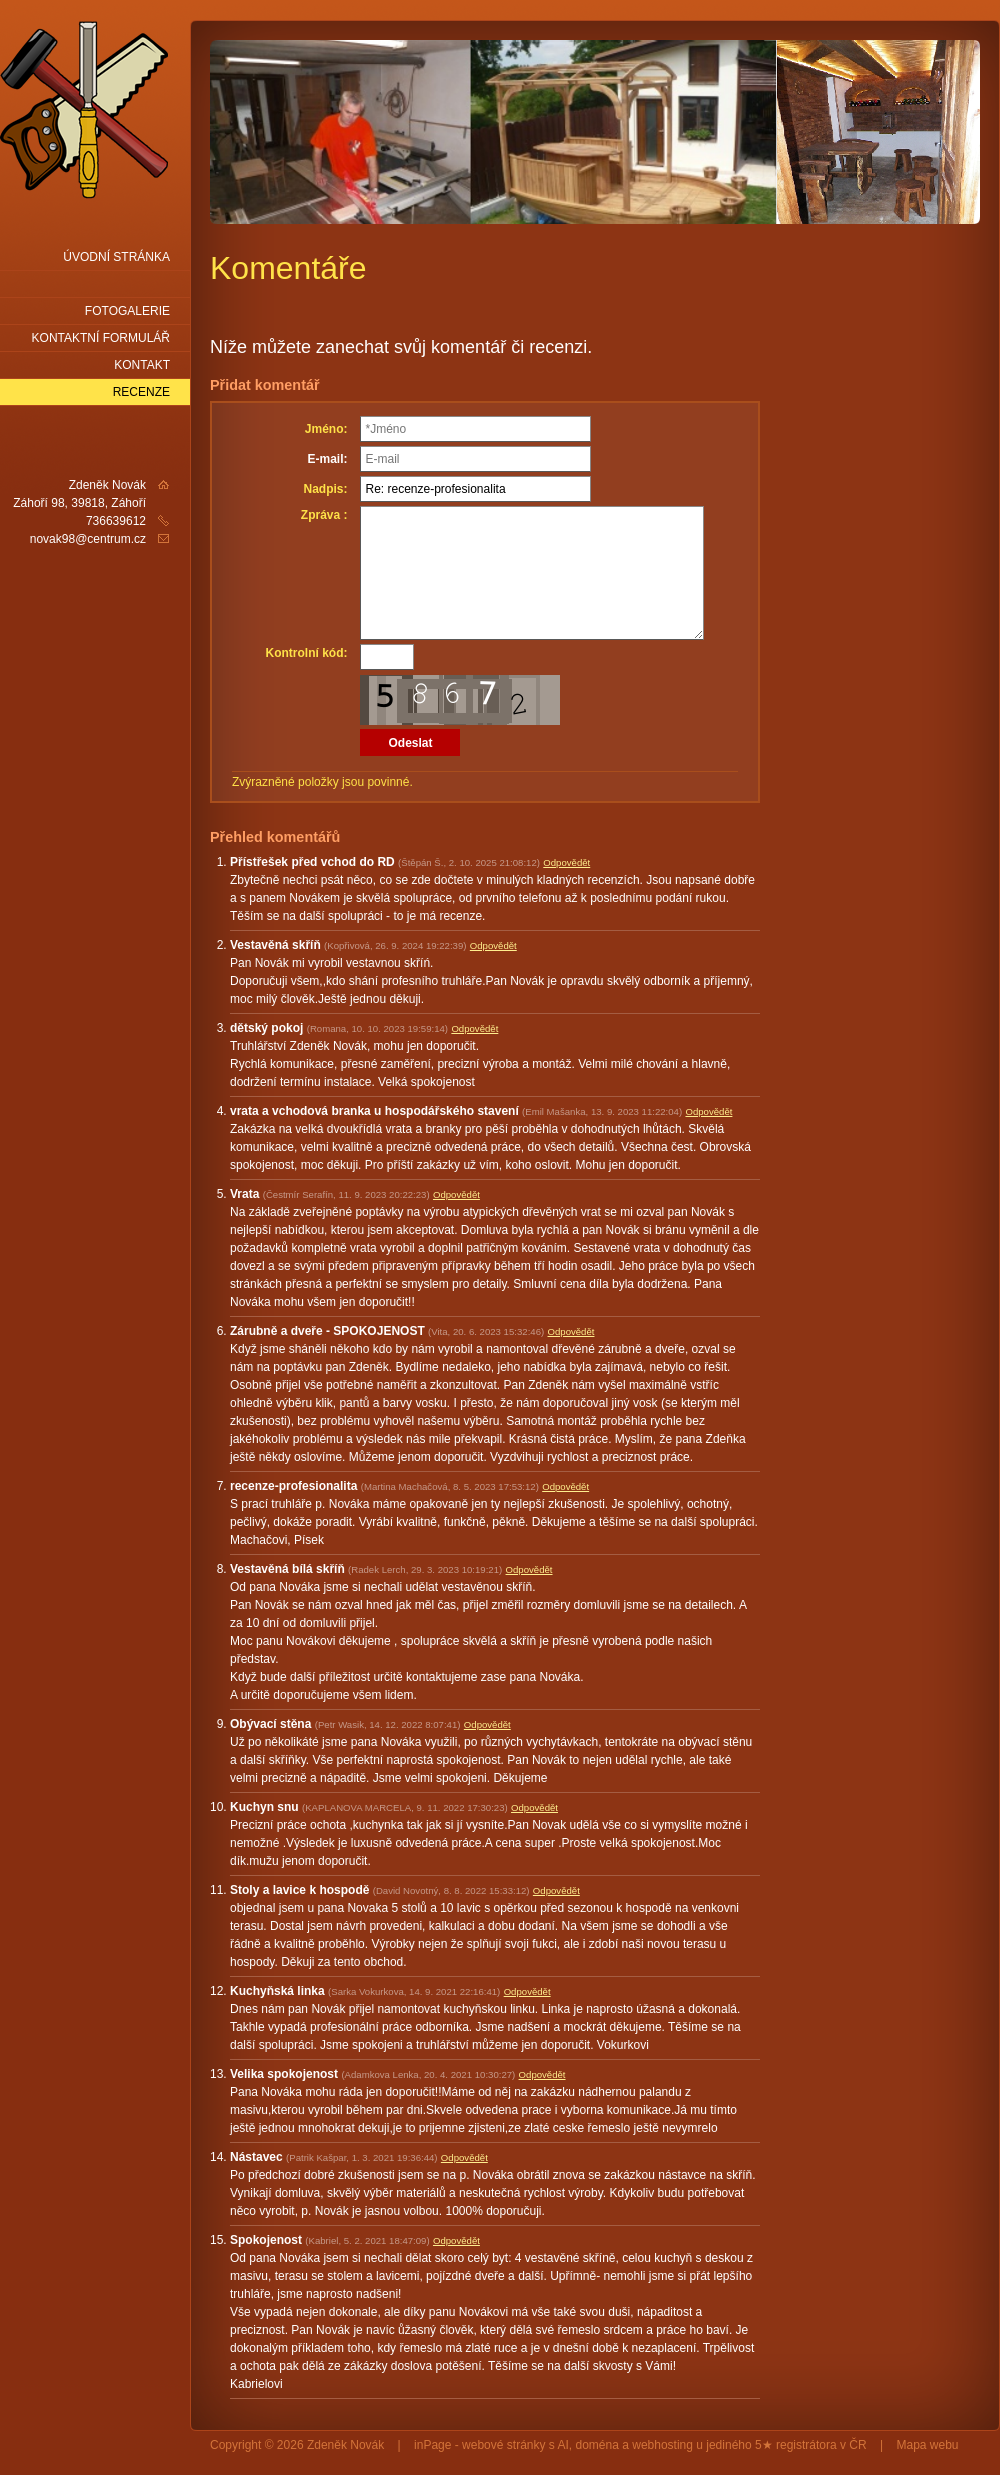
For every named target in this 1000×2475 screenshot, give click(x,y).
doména (597, 2445)
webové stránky (503, 2445)
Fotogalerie (127, 311)
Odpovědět (566, 862)
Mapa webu (928, 2445)
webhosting (662, 2445)
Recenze (141, 392)
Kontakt (142, 365)
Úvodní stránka (116, 257)
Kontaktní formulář (101, 338)
